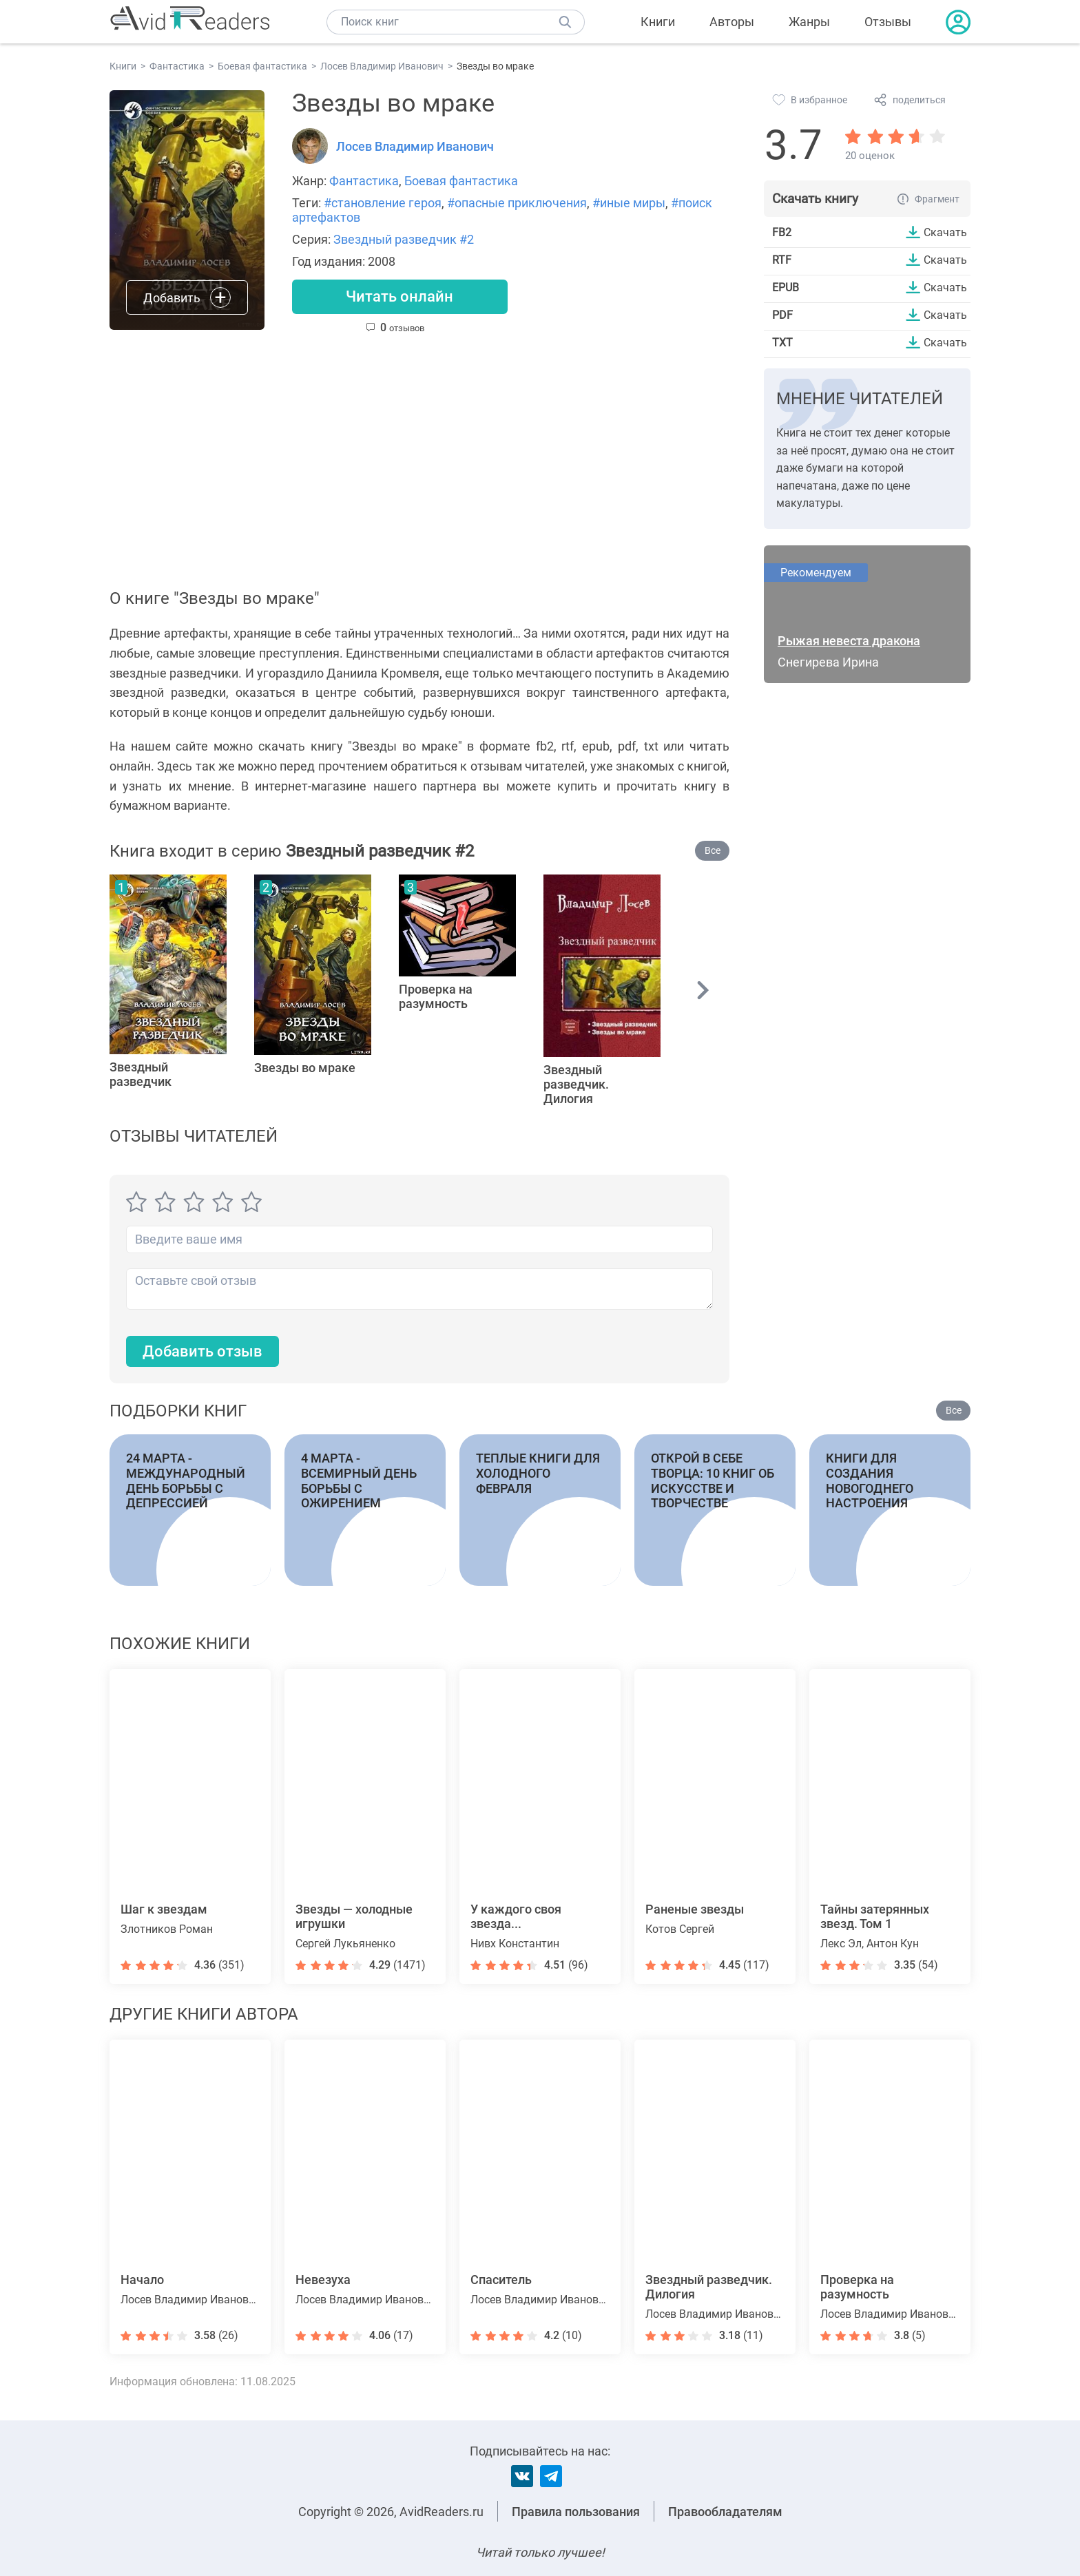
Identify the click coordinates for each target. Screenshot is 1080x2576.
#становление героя (383, 203)
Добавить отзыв (202, 1351)
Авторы (731, 21)
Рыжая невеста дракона (849, 640)
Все (712, 850)
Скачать (945, 232)
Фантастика (364, 181)
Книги (658, 21)
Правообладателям (725, 2511)
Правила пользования (576, 2511)
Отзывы (887, 21)
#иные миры (628, 203)
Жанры (809, 21)
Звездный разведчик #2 (403, 239)
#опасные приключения (517, 203)
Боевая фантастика (461, 181)
